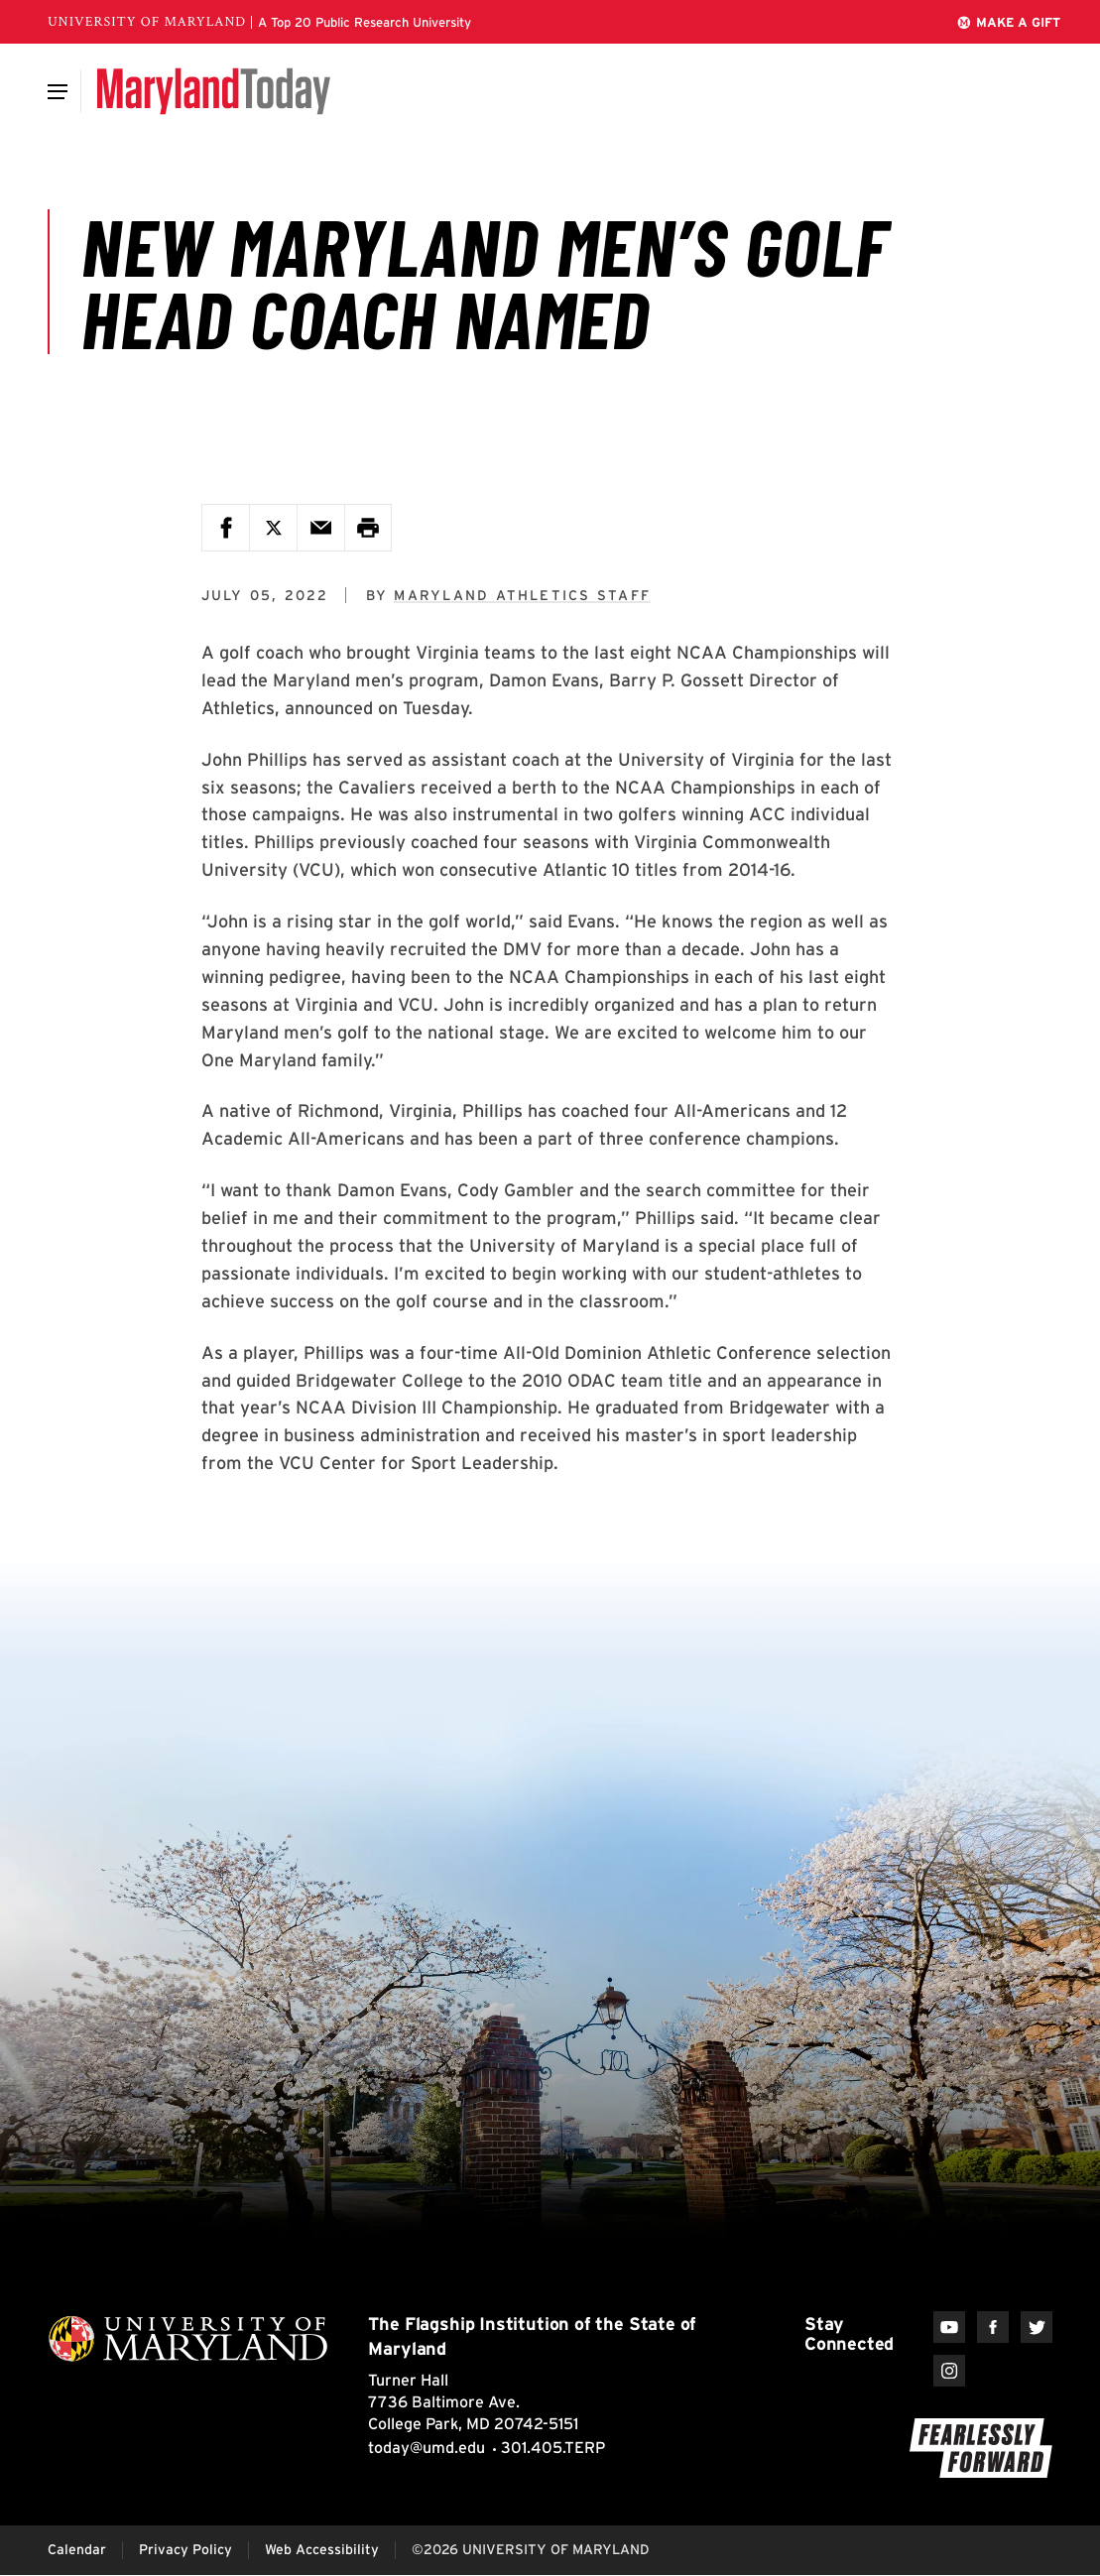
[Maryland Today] (213, 91)
